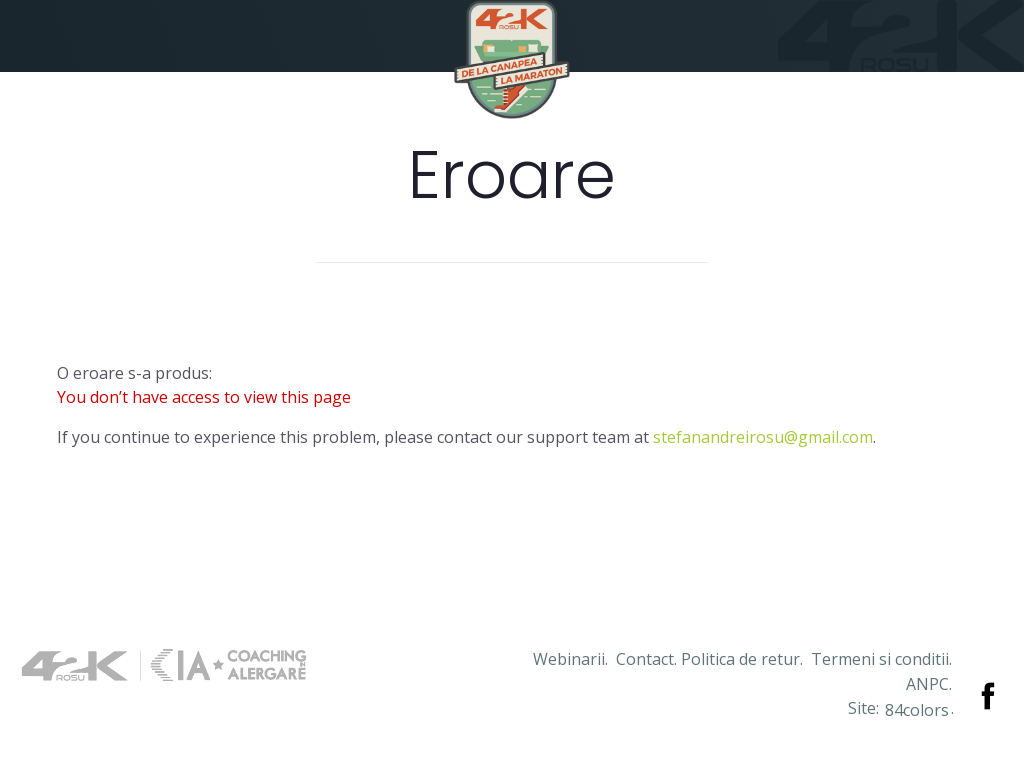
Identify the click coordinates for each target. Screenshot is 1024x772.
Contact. (646, 659)
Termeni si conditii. (881, 659)
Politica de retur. (742, 659)
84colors (917, 710)
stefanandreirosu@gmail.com (763, 437)
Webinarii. (570, 659)
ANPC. (929, 684)
